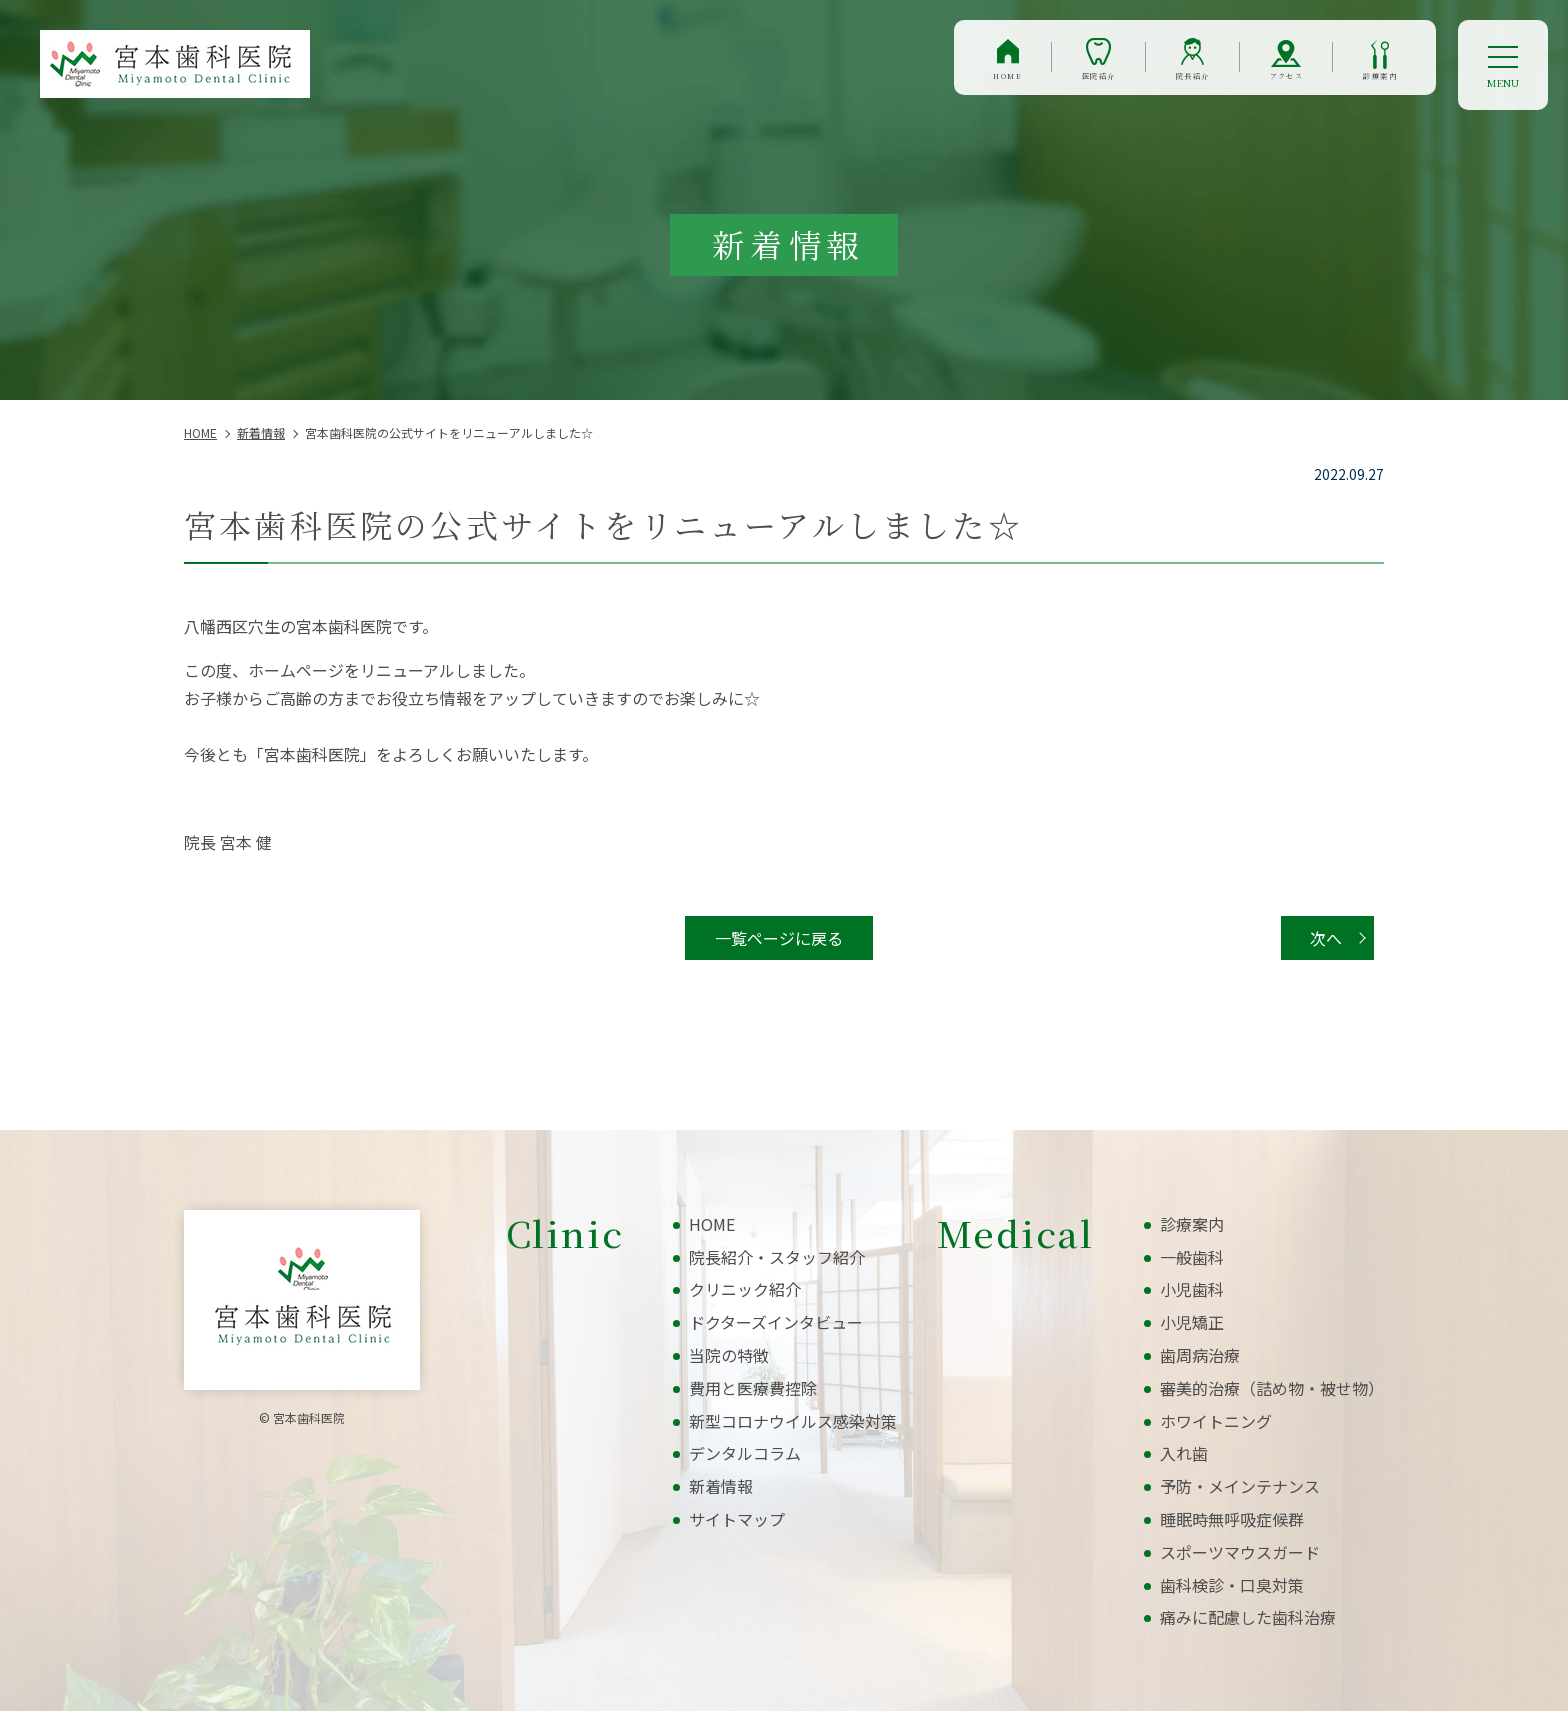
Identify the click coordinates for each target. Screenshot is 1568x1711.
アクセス (1221, 83)
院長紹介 (1085, 83)
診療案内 (1358, 83)
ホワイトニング (1216, 1421)
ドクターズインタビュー (776, 1322)
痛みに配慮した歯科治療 (1248, 1617)
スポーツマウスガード (1240, 1552)
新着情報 (721, 1486)
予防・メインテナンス (1240, 1486)
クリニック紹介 (745, 1289)
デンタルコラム (745, 1453)
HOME (817, 83)
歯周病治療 (1200, 1355)
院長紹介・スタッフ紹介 (777, 1257)
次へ (1326, 938)
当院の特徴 (729, 1355)
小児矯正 (1192, 1322)
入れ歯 (1184, 1453)
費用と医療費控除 (753, 1388)
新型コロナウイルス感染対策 (793, 1421)
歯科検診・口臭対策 (1232, 1585)
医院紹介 (948, 83)
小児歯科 (1192, 1289)
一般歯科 (1192, 1257)
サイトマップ (737, 1519)
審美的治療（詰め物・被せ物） (1272, 1388)
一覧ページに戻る (779, 938)
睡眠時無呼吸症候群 (1232, 1519)
